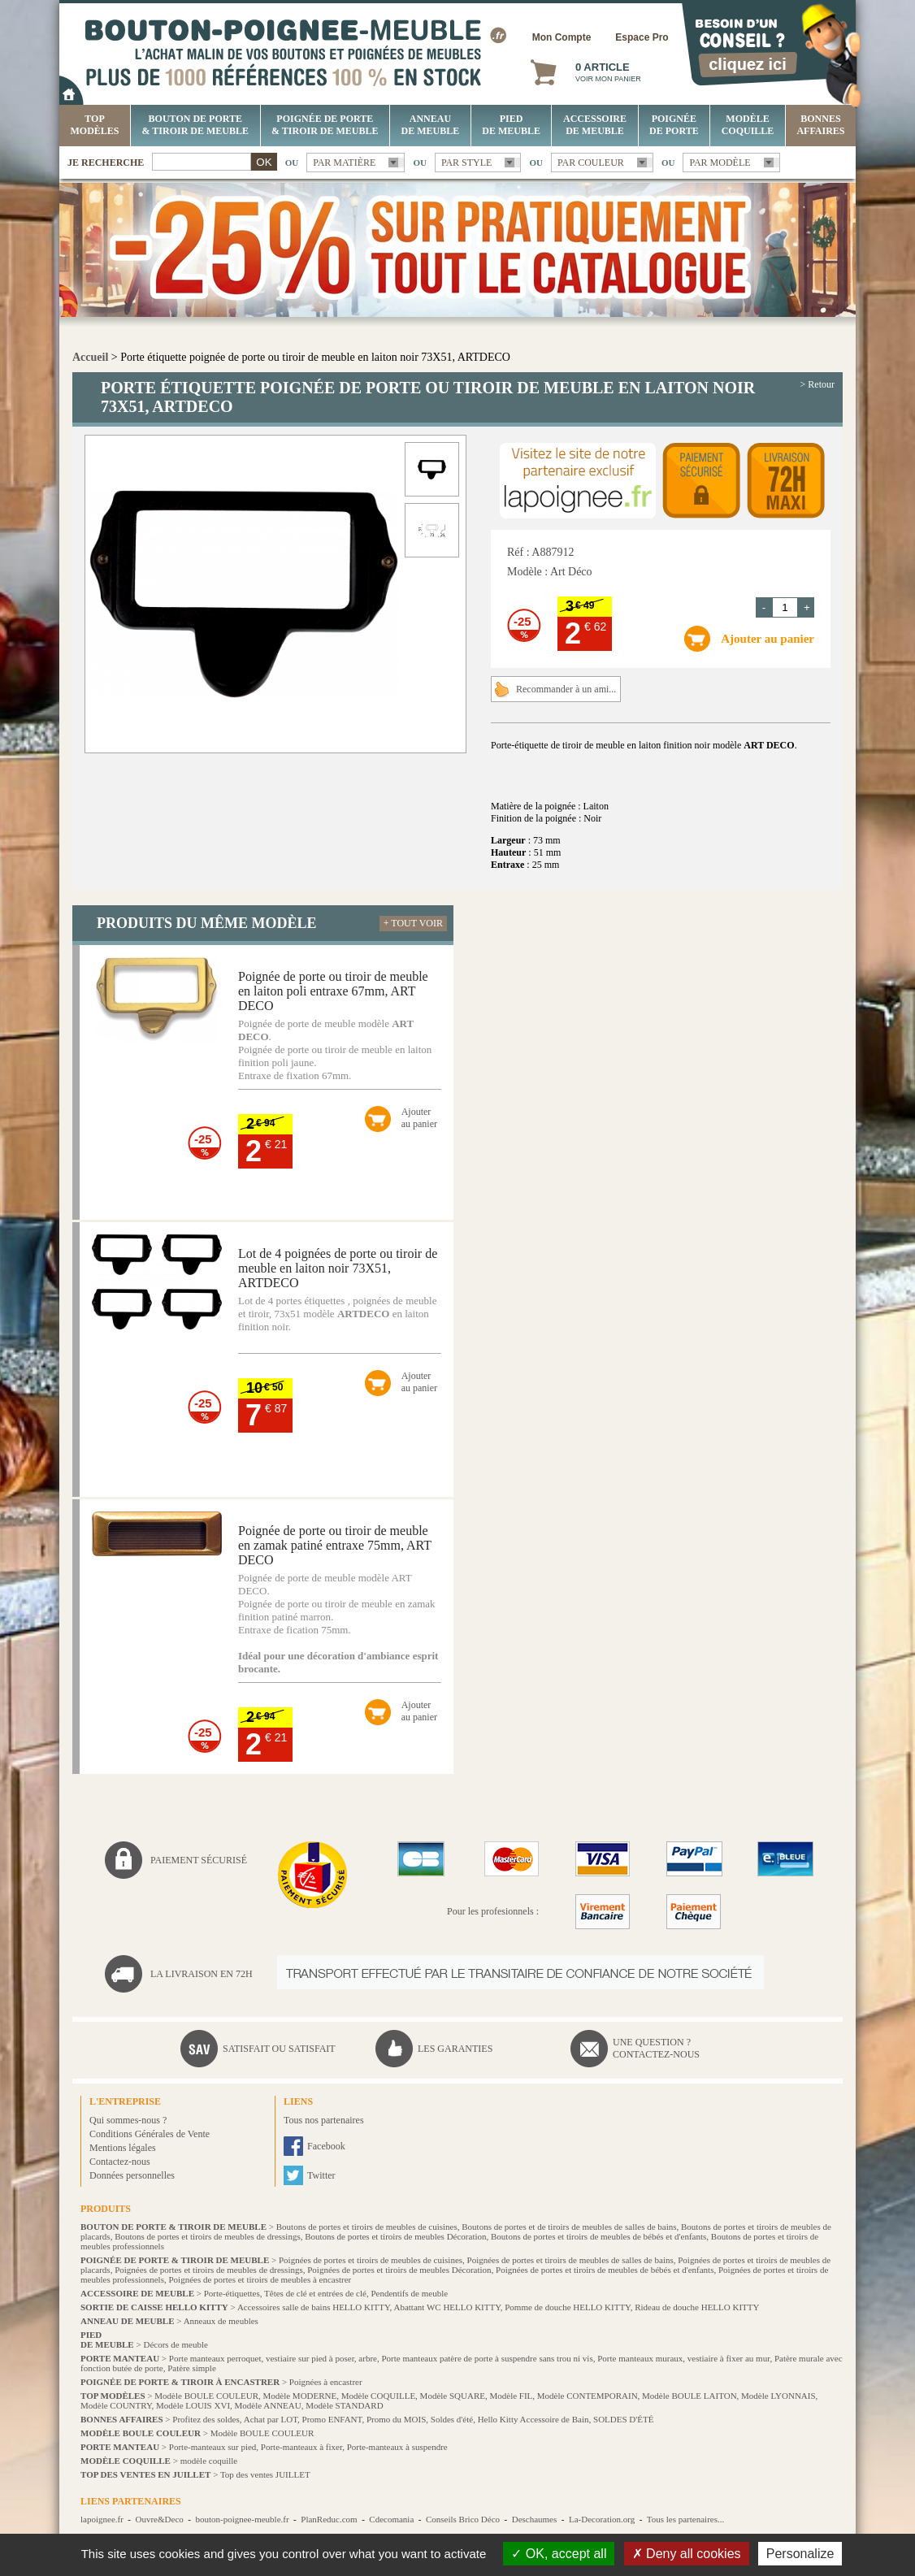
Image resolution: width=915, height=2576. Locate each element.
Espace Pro (641, 37)
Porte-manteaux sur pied (213, 2447)
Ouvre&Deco (160, 2519)
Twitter (321, 2175)
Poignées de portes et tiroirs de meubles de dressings (209, 2270)
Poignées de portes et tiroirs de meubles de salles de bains (570, 2260)
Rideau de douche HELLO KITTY (697, 2307)
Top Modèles (95, 125)
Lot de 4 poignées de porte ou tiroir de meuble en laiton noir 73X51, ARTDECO (337, 1268)
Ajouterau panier (419, 1118)
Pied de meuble (511, 125)
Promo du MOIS (396, 2419)
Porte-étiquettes (232, 2293)
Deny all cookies (686, 2554)
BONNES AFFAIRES (820, 125)
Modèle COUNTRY (116, 2405)
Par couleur (590, 162)
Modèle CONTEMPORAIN (587, 2395)
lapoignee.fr (102, 2519)
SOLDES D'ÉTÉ (623, 2419)
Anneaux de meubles (221, 2321)
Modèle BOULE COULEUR (206, 2395)
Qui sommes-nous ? (128, 2120)
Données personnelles (132, 2175)
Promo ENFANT (332, 2419)
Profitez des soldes (205, 2419)
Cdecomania (391, 2519)
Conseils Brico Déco (463, 2519)
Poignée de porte (674, 125)
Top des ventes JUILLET (265, 2474)
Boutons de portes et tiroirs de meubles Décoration (395, 2236)
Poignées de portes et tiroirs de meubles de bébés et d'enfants (604, 2270)
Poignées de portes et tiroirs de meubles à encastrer (259, 2279)
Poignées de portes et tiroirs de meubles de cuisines (370, 2260)
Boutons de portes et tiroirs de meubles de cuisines (367, 2226)
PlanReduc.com (329, 2519)
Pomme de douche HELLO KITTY (567, 2307)
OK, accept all (558, 2554)
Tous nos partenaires (323, 2120)
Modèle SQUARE (452, 2395)
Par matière (344, 162)
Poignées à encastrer (325, 2382)
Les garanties (455, 2048)
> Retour (817, 384)
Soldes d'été (452, 2419)
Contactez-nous (119, 2161)
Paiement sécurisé (198, 1860)
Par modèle (719, 162)
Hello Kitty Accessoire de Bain (533, 2419)
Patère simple (191, 2368)
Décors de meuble (175, 2344)
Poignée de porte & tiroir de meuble (324, 125)
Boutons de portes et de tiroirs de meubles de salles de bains (569, 2226)
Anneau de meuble (430, 125)
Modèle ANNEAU (268, 2405)
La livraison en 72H (201, 1974)
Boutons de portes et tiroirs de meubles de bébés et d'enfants (598, 2236)
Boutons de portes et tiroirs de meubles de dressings (208, 2236)
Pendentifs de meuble (409, 2293)
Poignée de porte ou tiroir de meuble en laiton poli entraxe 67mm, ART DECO (333, 991)
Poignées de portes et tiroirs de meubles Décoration (399, 2270)
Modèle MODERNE (300, 2395)
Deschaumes (534, 2519)
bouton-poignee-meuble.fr (241, 2519)
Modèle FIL (510, 2395)
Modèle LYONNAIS (778, 2395)
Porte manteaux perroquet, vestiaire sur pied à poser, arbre (273, 2358)
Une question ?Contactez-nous (656, 2048)
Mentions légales (122, 2147)
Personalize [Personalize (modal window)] (800, 2554)
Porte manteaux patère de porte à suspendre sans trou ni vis (486, 2358)
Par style (466, 162)
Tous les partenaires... (685, 2519)
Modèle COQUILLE (748, 125)
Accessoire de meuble (595, 125)
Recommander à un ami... (566, 689)
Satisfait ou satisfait (279, 2048)
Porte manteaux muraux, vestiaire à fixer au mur (683, 2358)
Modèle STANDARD (344, 2405)
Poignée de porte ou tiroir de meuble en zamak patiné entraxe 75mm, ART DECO (334, 1545)
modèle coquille (209, 2460)
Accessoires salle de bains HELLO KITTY (313, 2307)
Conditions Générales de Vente (149, 2134)
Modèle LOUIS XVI (193, 2405)
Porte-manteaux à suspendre (397, 2447)
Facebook (326, 2146)
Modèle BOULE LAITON (689, 2395)
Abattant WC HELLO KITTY (446, 2307)
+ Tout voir (413, 923)
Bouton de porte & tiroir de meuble (195, 125)
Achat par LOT (270, 2419)
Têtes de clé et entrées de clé (315, 2293)
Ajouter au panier (767, 638)
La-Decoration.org (602, 2519)
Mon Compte (562, 37)
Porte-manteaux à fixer (301, 2447)
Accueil (90, 357)
